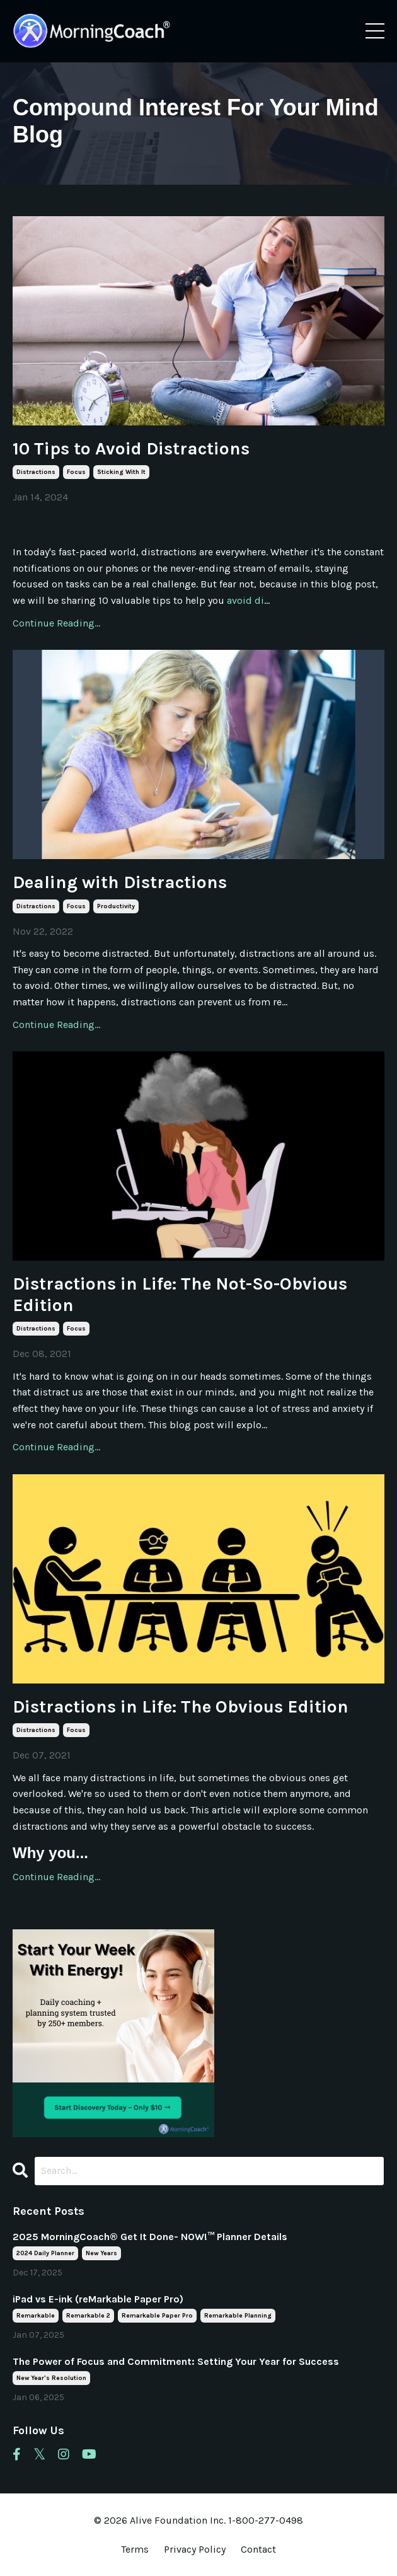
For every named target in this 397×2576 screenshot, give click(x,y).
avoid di (245, 600)
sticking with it (121, 472)
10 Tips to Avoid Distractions (131, 448)
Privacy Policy (196, 2549)
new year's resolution (51, 2378)
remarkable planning (238, 2315)
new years (101, 2253)
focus (76, 472)
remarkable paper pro (157, 2315)
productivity (116, 906)
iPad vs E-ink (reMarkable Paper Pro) (98, 2299)
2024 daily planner (45, 2253)
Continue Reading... (56, 623)
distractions (35, 472)
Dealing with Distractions (120, 882)
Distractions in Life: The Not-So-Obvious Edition (180, 1294)
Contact (258, 2549)
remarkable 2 (88, 2315)
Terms (135, 2549)
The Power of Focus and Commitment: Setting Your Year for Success (176, 2361)
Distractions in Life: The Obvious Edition (180, 1706)
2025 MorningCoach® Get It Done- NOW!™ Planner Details (150, 2237)
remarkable (35, 2315)
